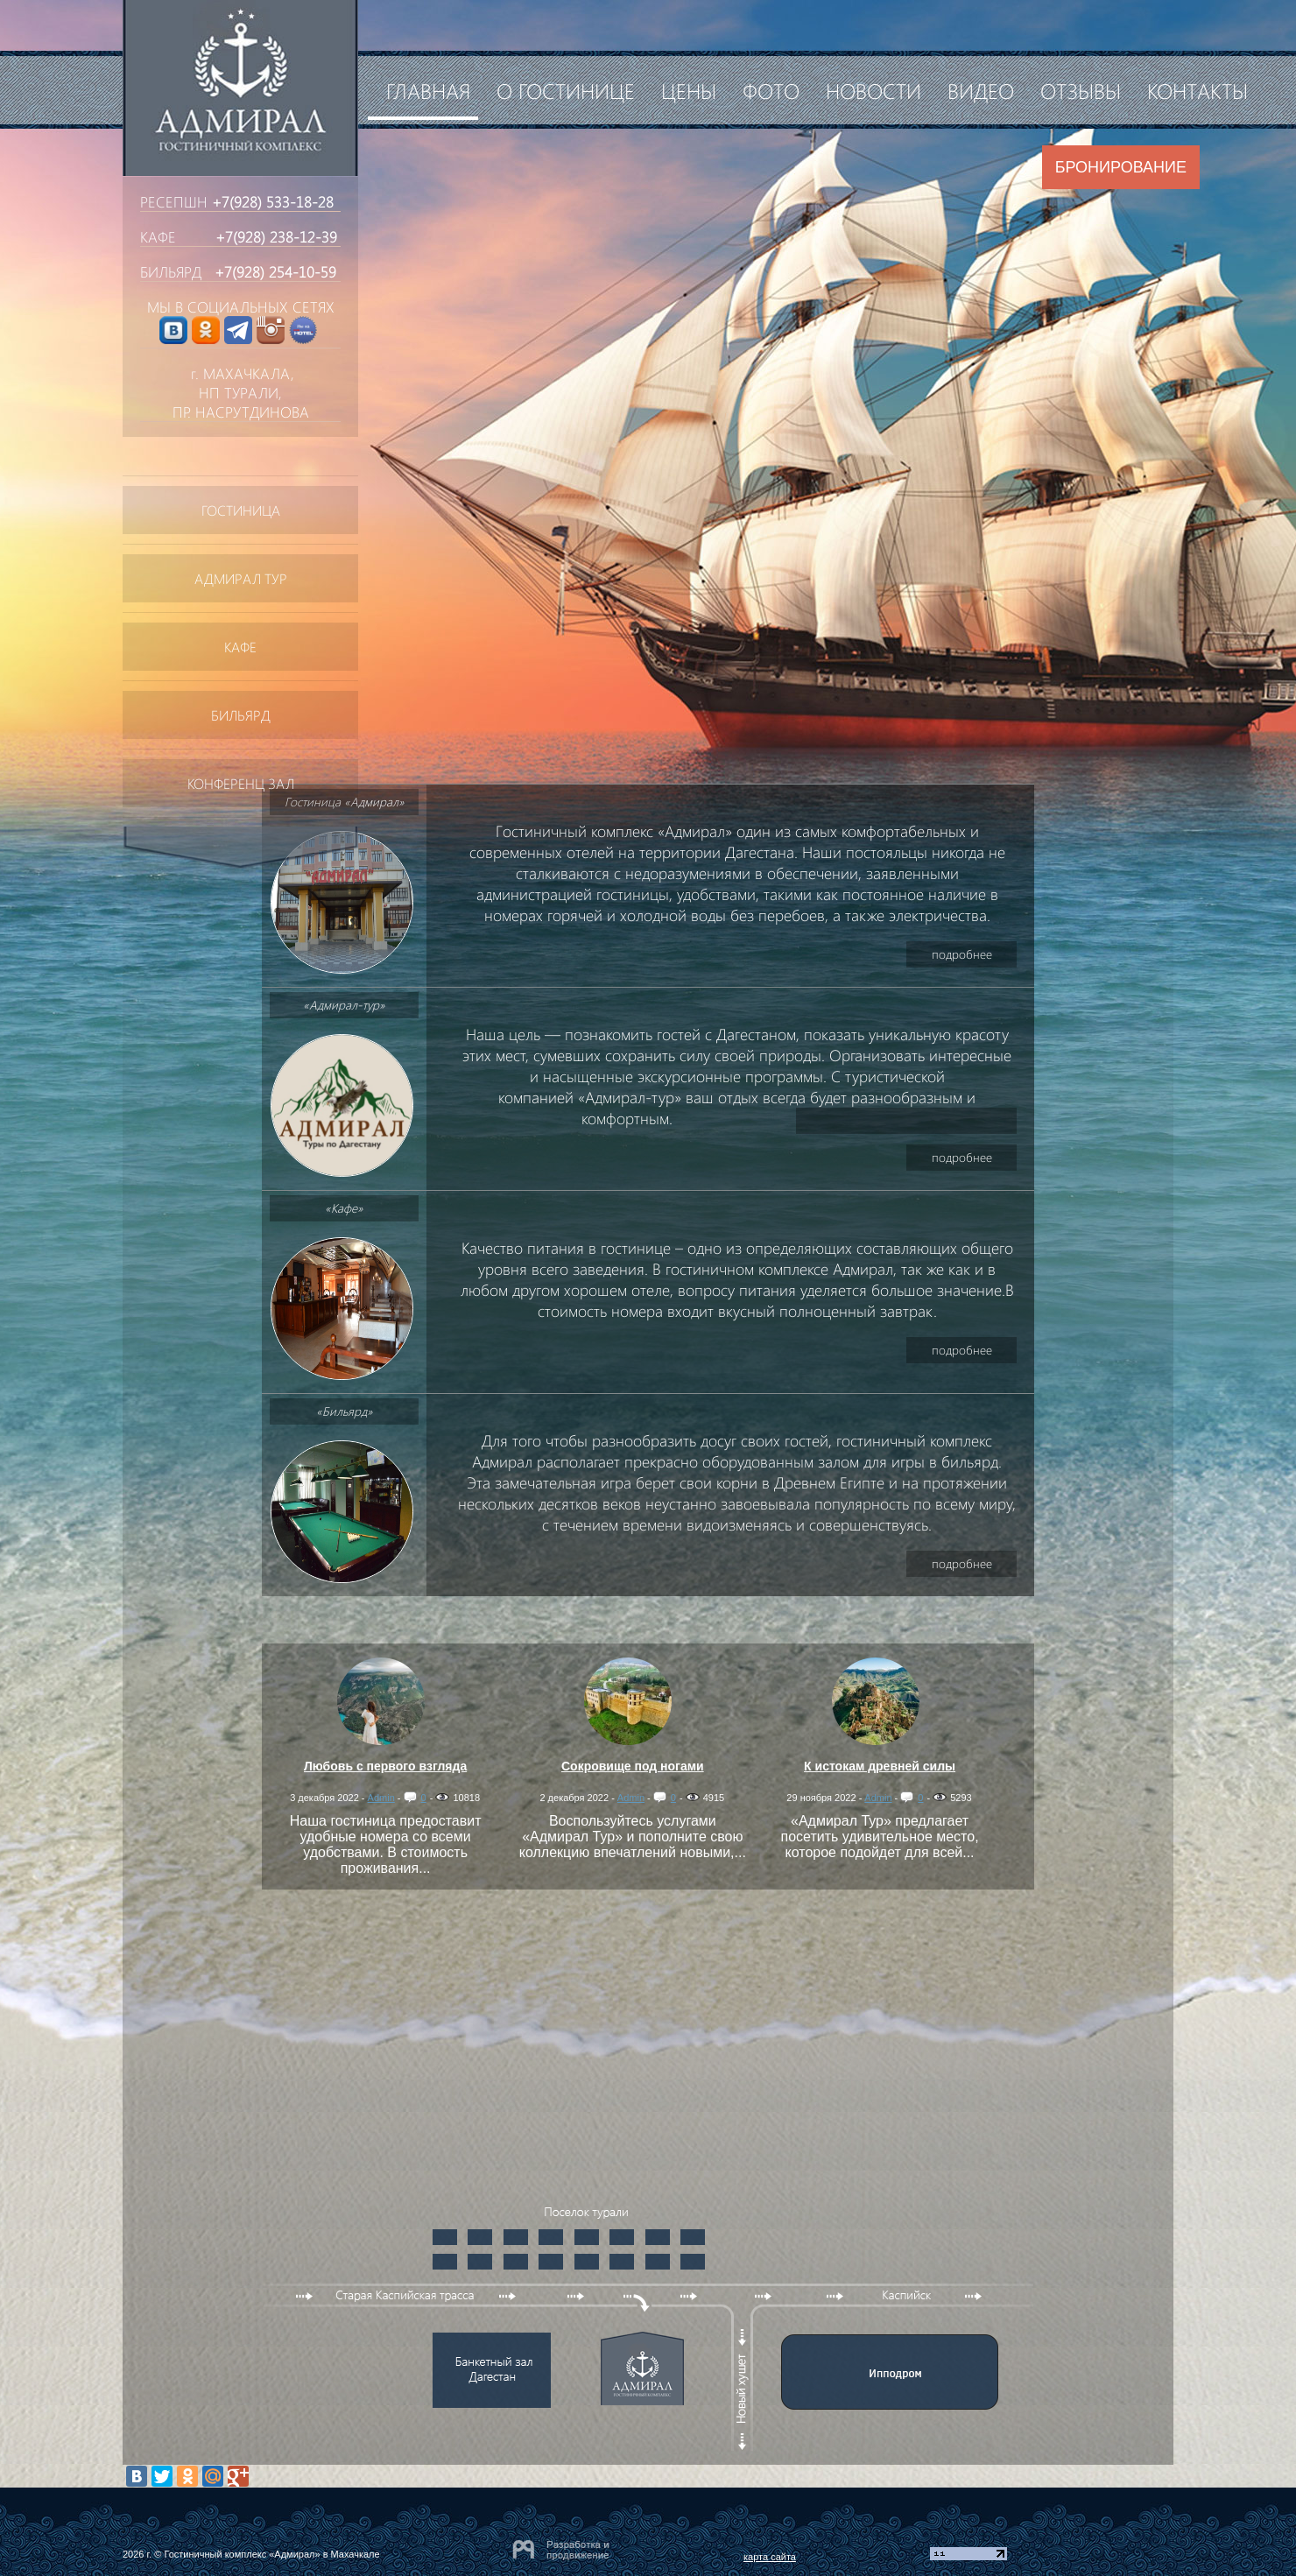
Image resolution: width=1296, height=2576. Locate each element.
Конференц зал (240, 783)
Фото (771, 90)
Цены (688, 90)
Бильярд (241, 715)
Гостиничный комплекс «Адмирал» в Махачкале (271, 2554)
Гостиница (240, 510)
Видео (980, 90)
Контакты (1197, 90)
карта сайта (769, 2556)
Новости (873, 90)
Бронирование (1121, 167)
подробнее (962, 954)
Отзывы (1080, 90)
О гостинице (566, 90)
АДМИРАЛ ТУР (240, 578)
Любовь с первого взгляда (385, 1766)
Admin (381, 1797)
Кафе (240, 646)
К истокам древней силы (879, 1766)
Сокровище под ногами (632, 1766)
